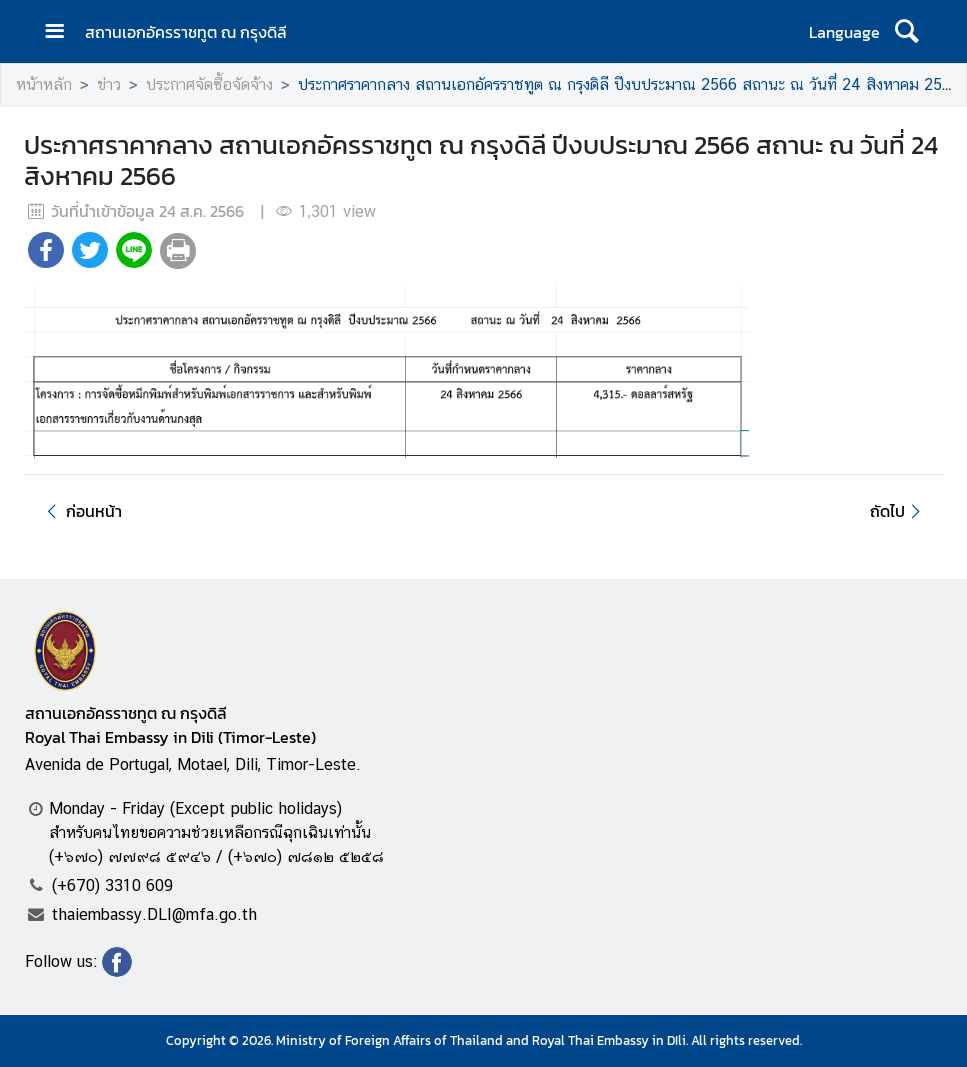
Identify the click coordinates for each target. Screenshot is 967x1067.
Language (844, 32)
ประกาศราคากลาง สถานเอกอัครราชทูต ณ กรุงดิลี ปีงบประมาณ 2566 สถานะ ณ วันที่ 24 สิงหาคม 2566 (629, 84)
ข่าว (109, 84)
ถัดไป (898, 511)
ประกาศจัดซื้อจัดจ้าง (209, 84)
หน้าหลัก (44, 84)
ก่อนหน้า (81, 511)
